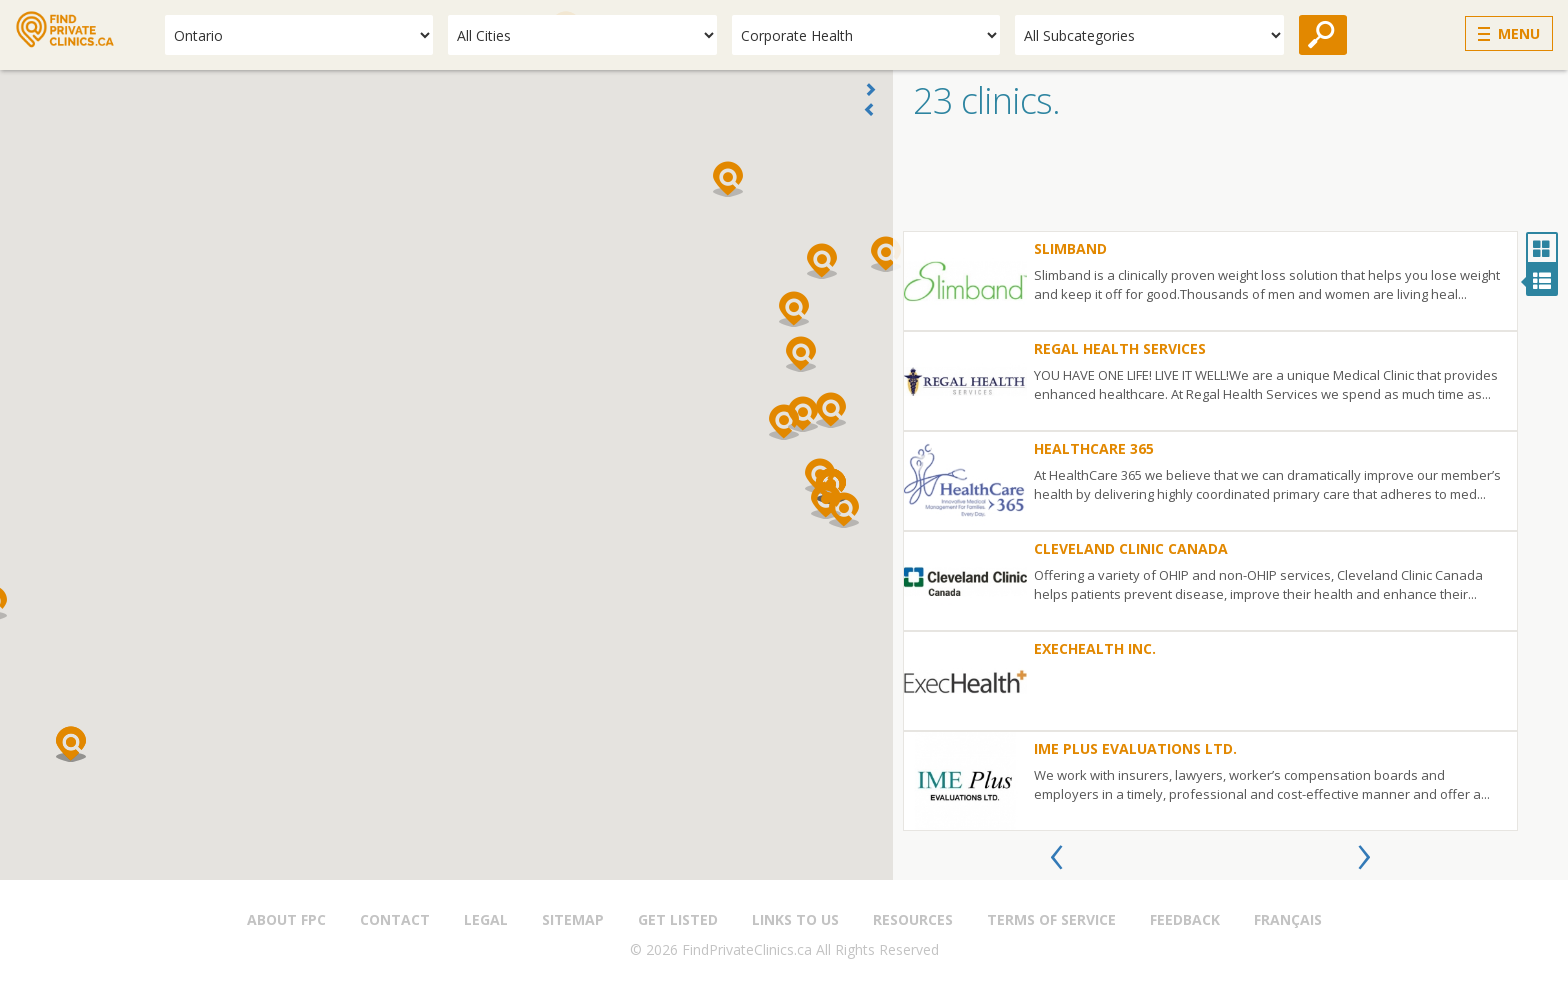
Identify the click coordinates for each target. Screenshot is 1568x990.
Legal (486, 919)
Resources (913, 919)
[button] (784, 422)
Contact (395, 919)
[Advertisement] (1230, 181)
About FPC (286, 919)
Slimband (1070, 248)
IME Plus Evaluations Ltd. (1135, 748)
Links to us (795, 919)
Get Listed (678, 919)
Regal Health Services (1120, 348)
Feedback (1185, 919)
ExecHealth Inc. (1095, 648)
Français (1288, 919)
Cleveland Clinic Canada (1131, 548)
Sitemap (573, 919)
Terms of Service (1051, 919)
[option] (1210, 531)
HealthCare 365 (1094, 448)
